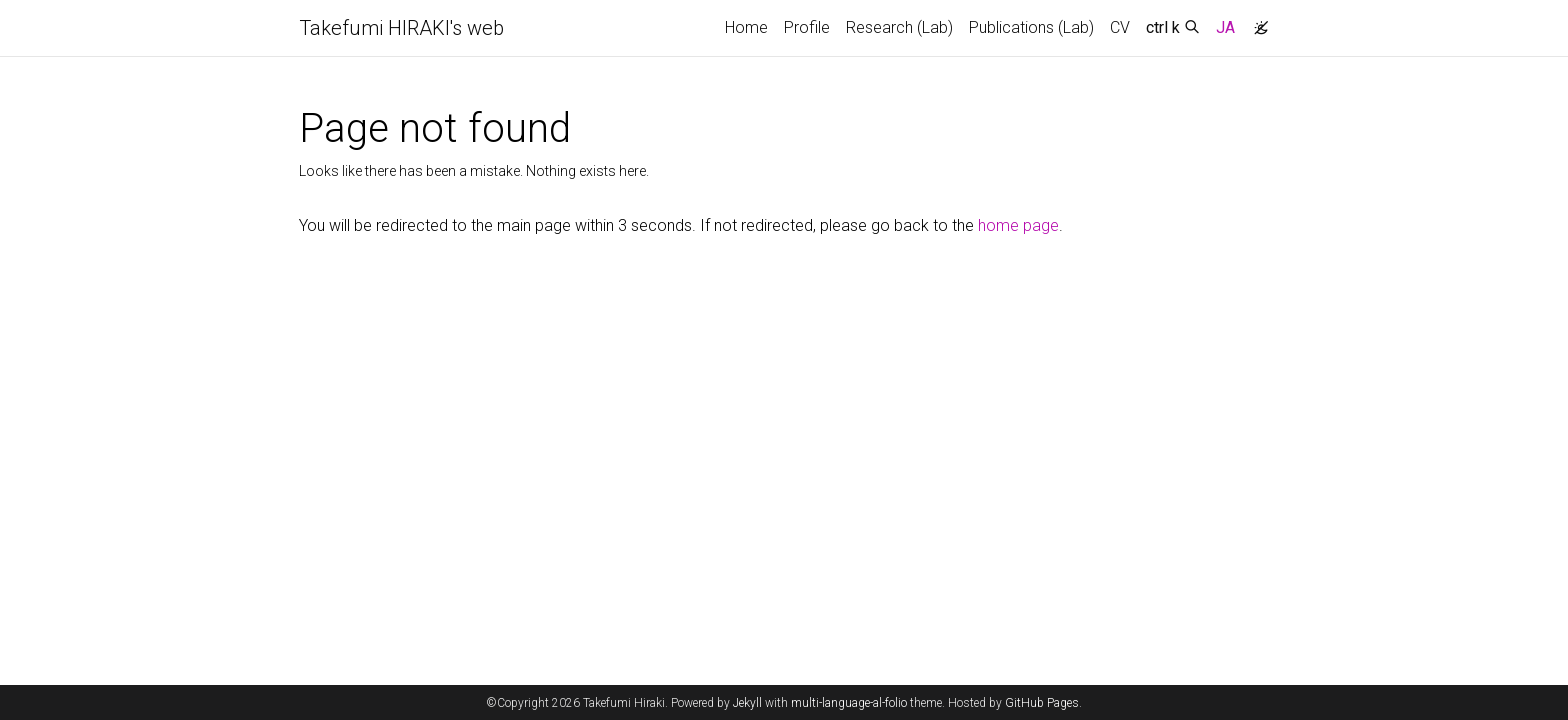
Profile (807, 27)
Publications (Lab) (1031, 27)
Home (746, 27)
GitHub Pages (1042, 703)
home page (1018, 225)
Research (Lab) (899, 27)
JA (1225, 27)
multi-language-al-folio (849, 703)
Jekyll (747, 703)
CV (1120, 27)
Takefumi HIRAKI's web (401, 28)
